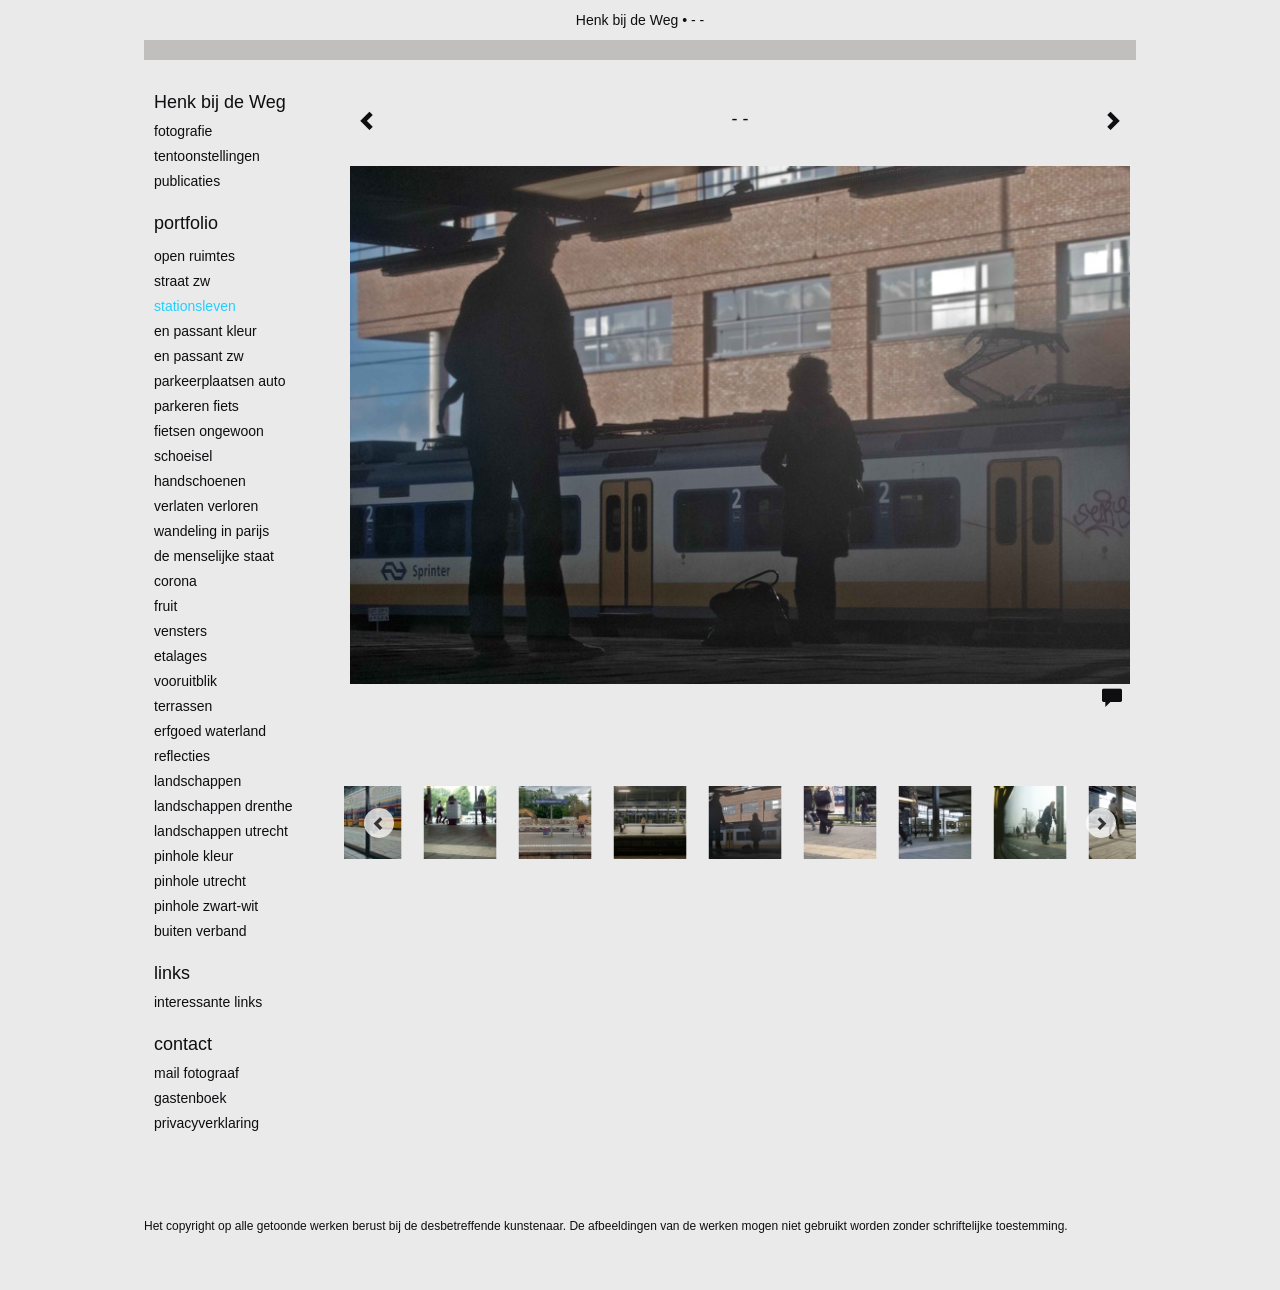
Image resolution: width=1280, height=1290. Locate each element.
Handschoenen (200, 481)
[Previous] (379, 823)
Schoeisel (183, 456)
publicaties (187, 181)
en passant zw (199, 356)
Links (172, 973)
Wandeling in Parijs (211, 531)
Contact (183, 1044)
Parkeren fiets (196, 406)
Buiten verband (200, 931)
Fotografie (183, 131)
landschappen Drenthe (223, 806)
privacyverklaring (206, 1123)
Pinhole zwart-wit (206, 906)
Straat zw (182, 281)
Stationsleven (195, 306)
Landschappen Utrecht (221, 831)
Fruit (165, 606)
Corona (175, 581)
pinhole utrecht (200, 881)
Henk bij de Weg (627, 20)
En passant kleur (205, 331)
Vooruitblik (185, 681)
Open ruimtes (194, 256)
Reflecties (182, 756)
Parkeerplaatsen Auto (220, 381)
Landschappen (197, 781)
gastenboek (190, 1098)
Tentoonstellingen (207, 156)
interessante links (208, 1002)
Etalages (180, 656)
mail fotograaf (196, 1073)
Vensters (180, 631)
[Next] (1101, 823)
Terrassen (183, 706)
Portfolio (186, 223)
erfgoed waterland (210, 731)
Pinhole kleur (193, 856)
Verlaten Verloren (206, 506)
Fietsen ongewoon (209, 431)
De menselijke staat (214, 556)
